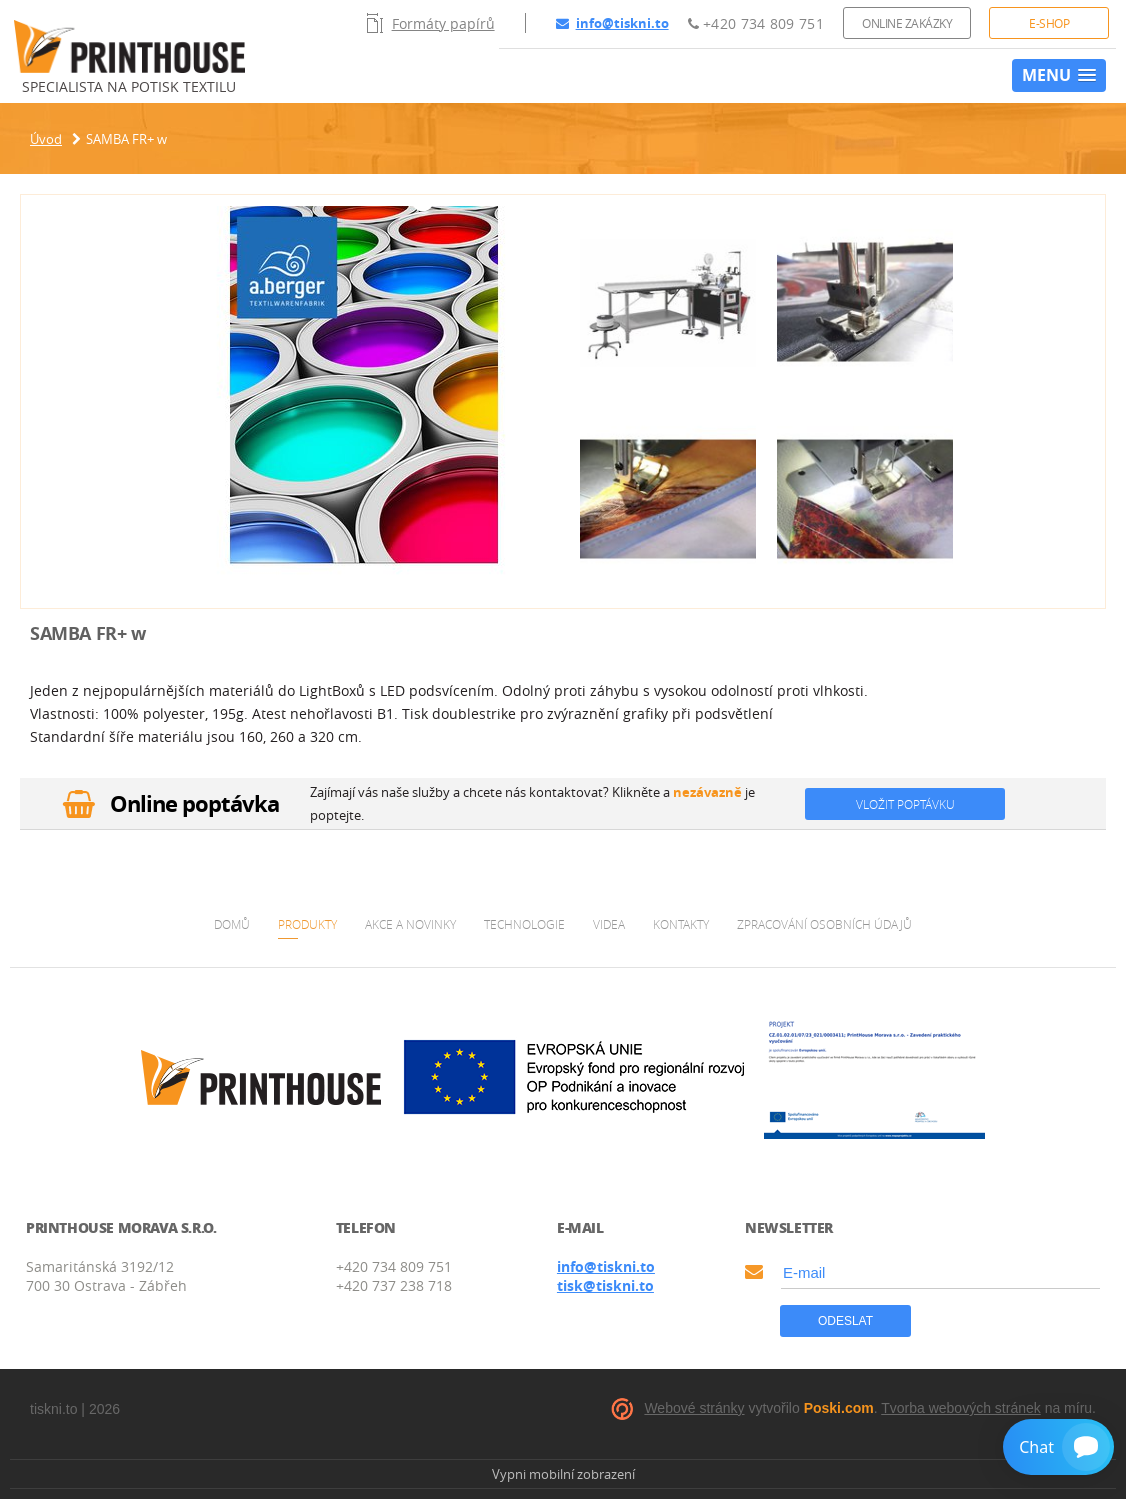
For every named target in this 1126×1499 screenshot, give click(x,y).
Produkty (307, 924)
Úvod (46, 139)
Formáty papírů (431, 23)
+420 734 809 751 (756, 23)
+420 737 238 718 (394, 1285)
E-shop (1049, 23)
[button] (1059, 75)
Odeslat (845, 1321)
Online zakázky (907, 23)
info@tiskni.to (612, 23)
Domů (232, 924)
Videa (609, 924)
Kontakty (681, 924)
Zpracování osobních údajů (824, 924)
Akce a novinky (410, 924)
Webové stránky (694, 1408)
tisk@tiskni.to (605, 1285)
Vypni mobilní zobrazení (563, 1474)
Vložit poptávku (905, 804)
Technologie (524, 924)
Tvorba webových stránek (961, 1408)
